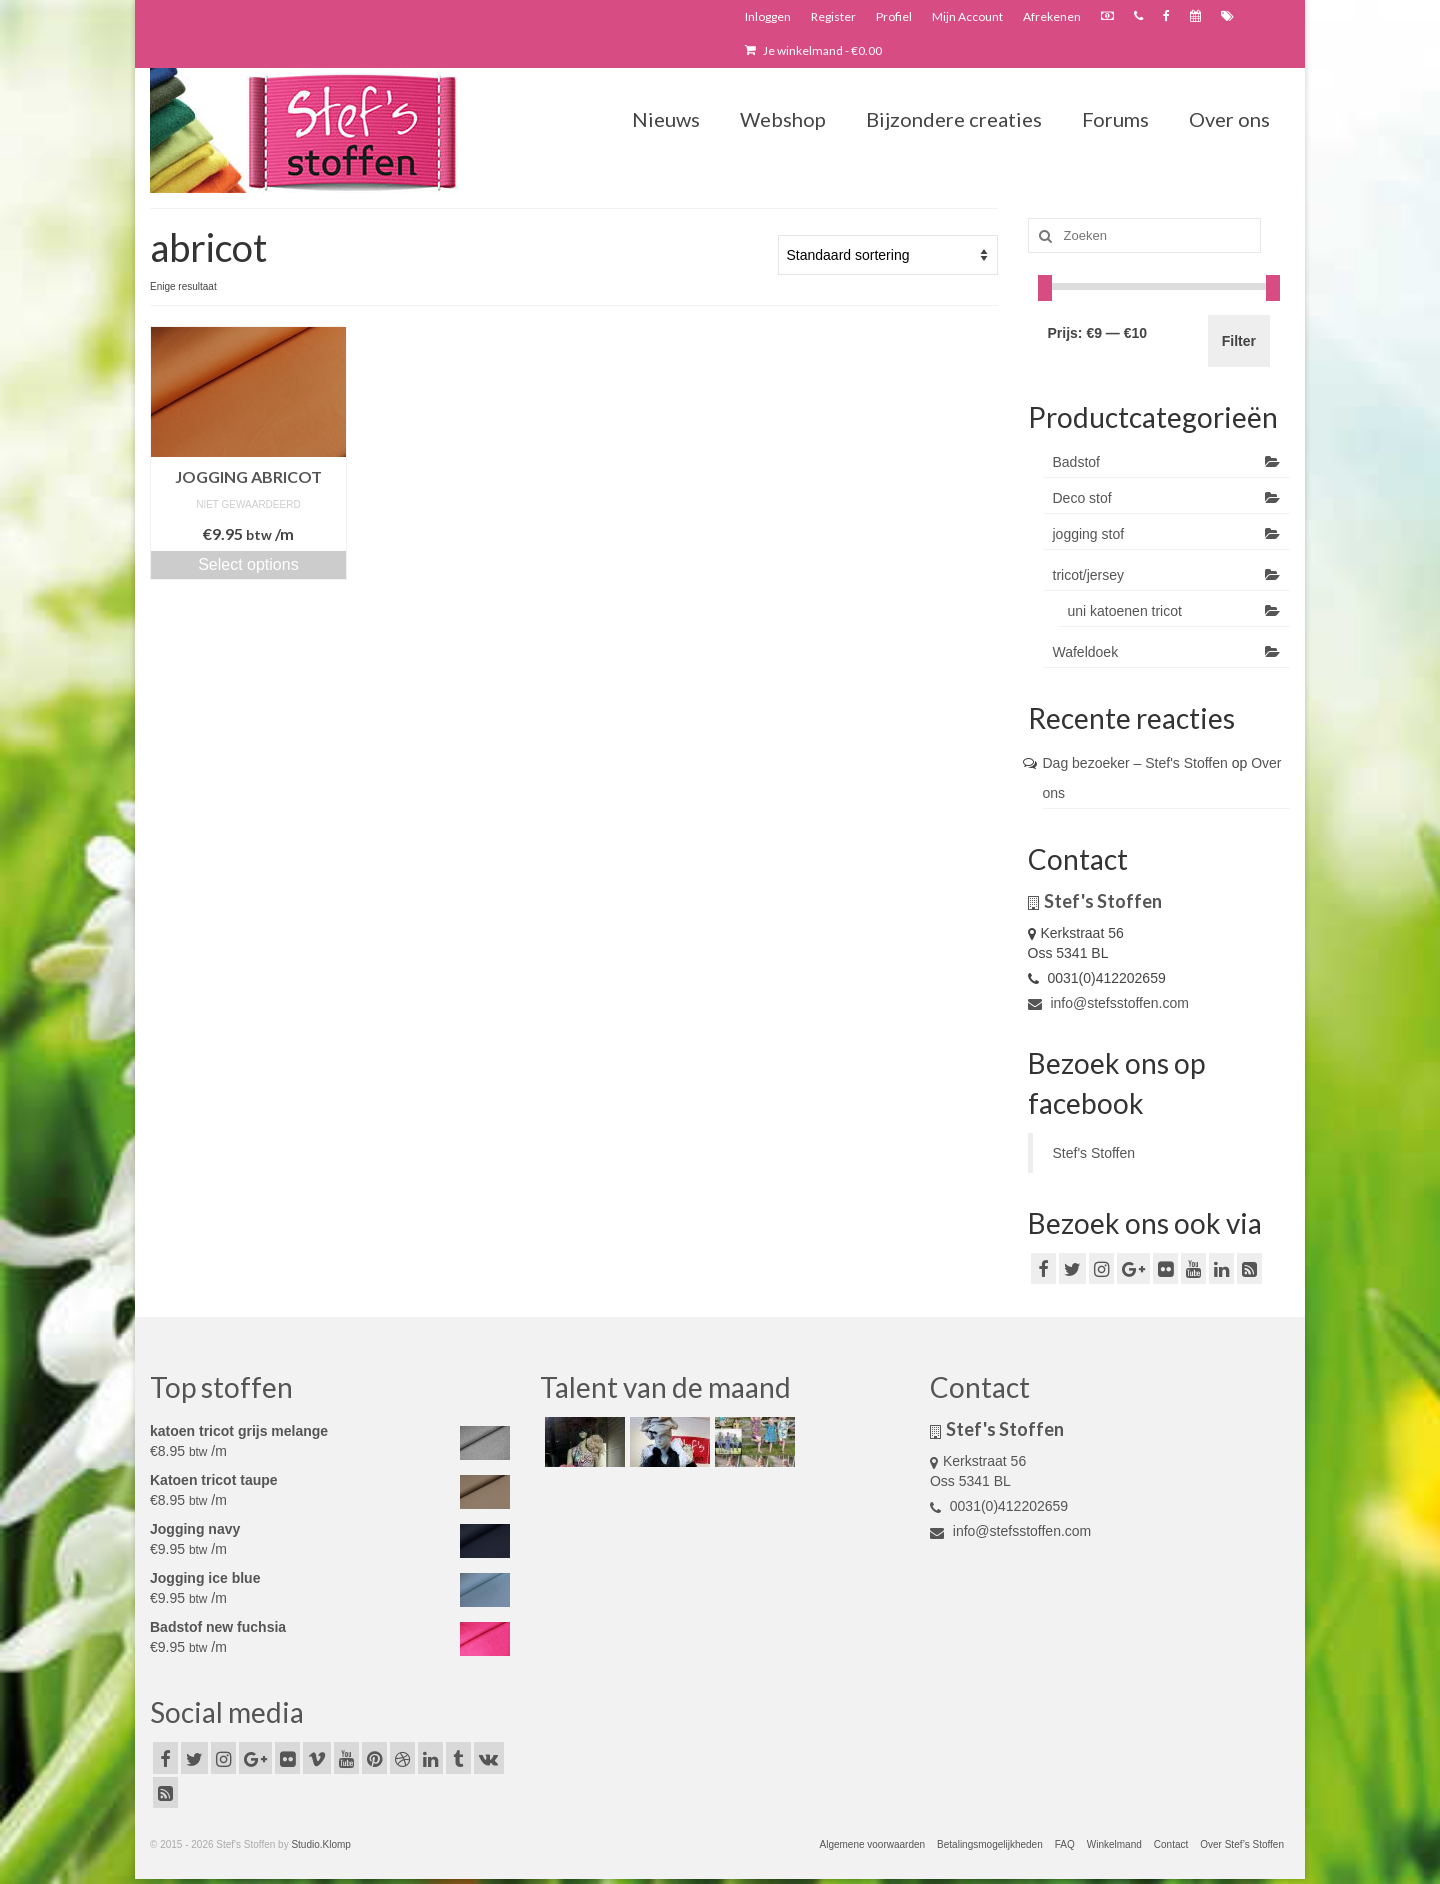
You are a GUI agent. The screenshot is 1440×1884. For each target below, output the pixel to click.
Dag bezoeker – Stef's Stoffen (1135, 763)
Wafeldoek (1086, 652)
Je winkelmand (813, 50)
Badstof (1076, 462)
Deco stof (1082, 498)
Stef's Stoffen (1094, 1153)
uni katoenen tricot (1125, 611)
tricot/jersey (1089, 575)
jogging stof (1089, 534)
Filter (1239, 341)
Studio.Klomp (320, 1844)
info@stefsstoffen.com (1108, 1003)
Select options (248, 564)
